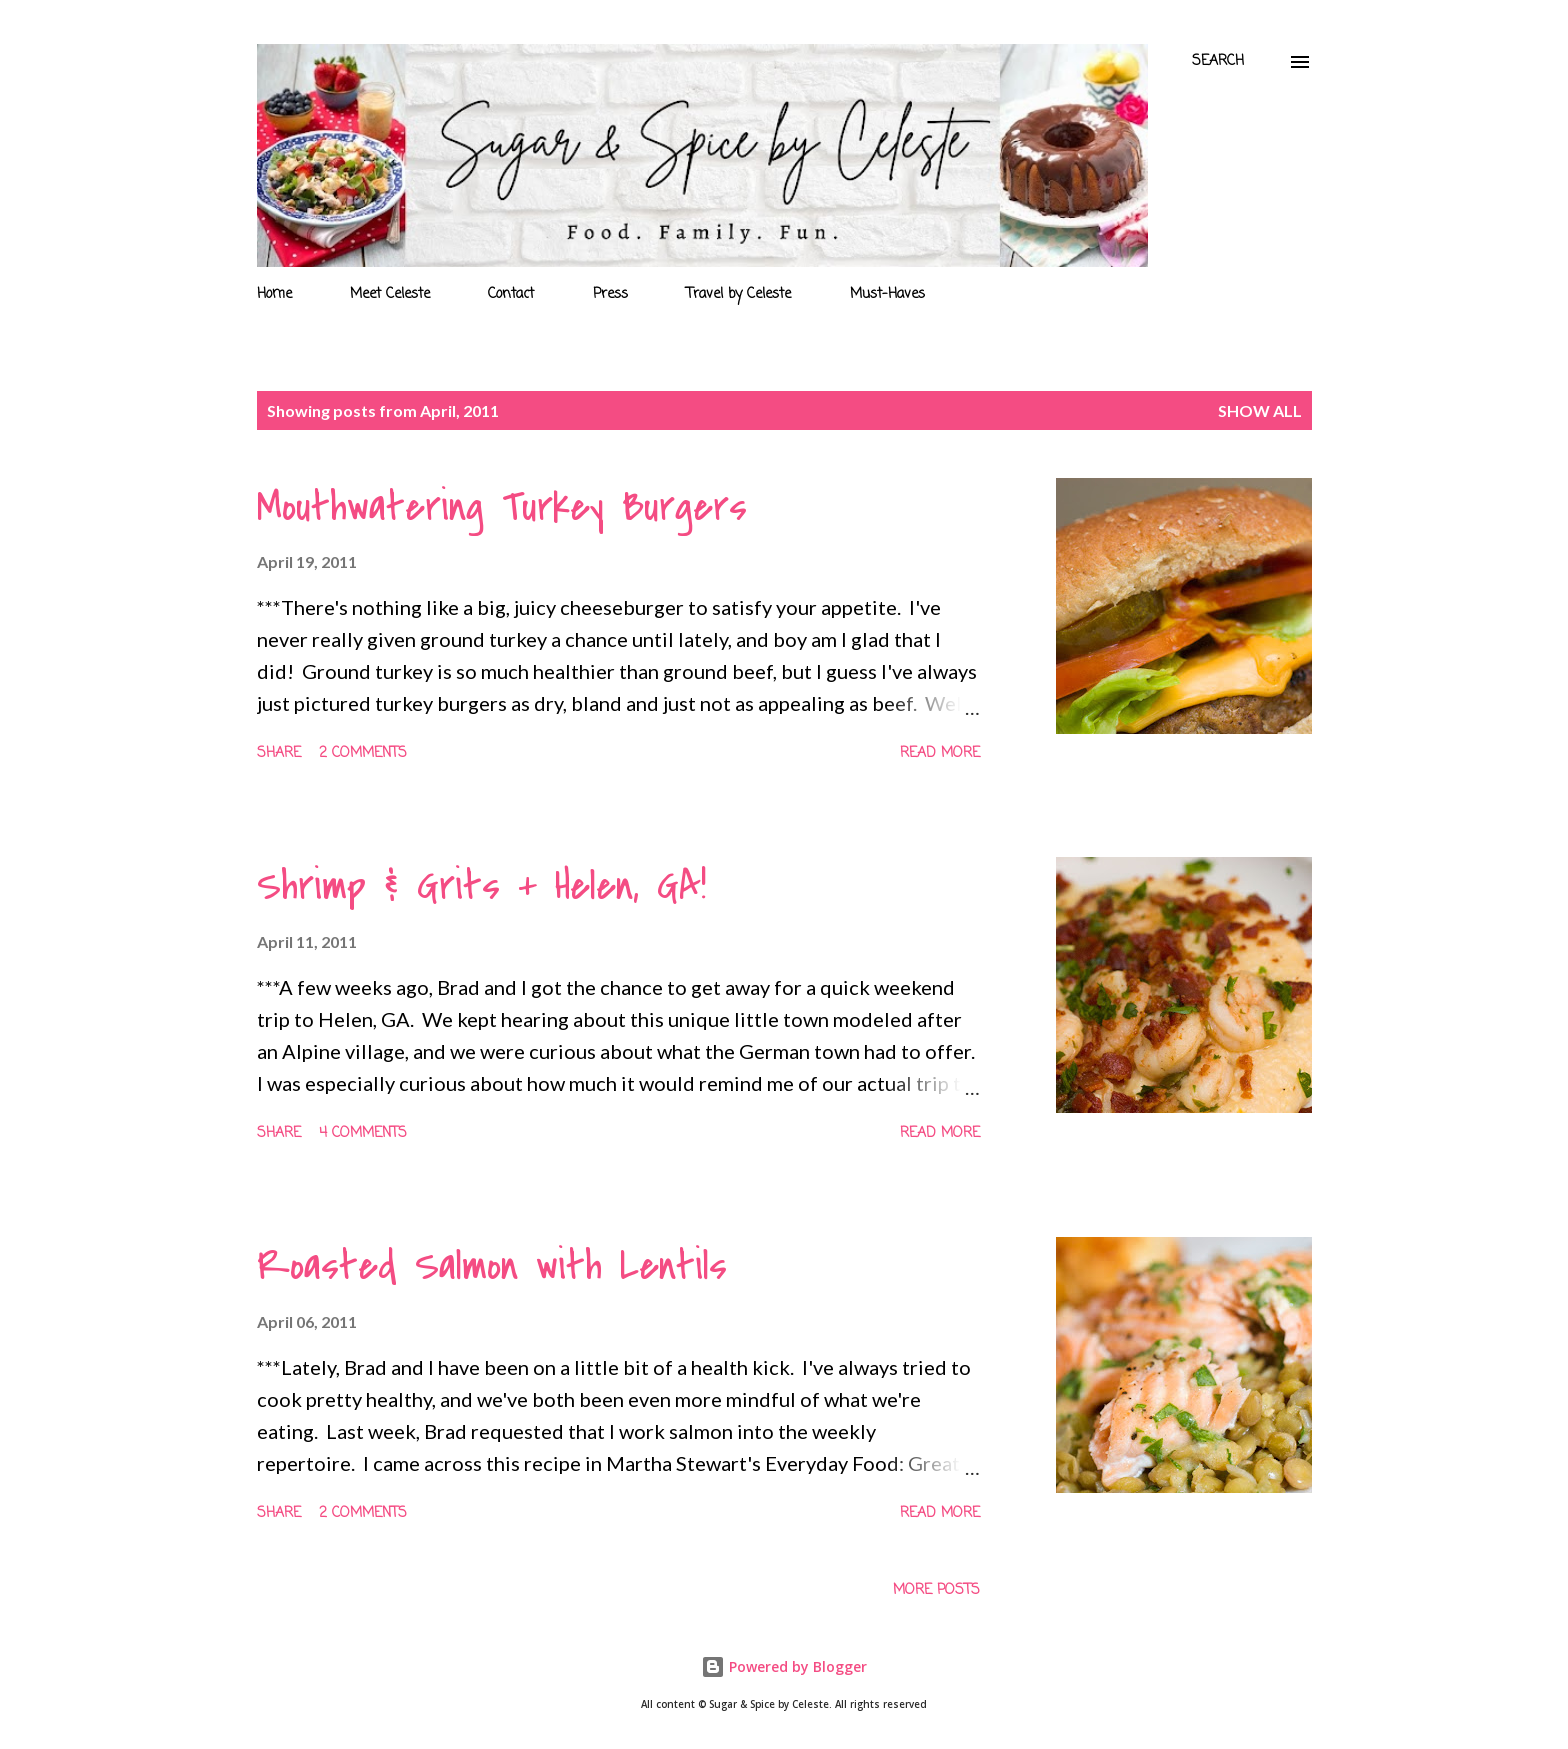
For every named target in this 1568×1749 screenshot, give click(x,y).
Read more (940, 753)
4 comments (363, 1133)
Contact (511, 294)
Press (610, 294)
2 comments (363, 753)
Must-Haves (887, 294)
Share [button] (279, 753)
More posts (936, 1590)
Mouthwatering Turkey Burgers (502, 507)
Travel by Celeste (738, 294)
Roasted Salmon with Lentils (492, 1266)
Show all (1260, 410)
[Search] (1218, 62)
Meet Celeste (390, 294)
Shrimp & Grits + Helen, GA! (481, 886)
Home (274, 294)
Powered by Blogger (784, 1666)
